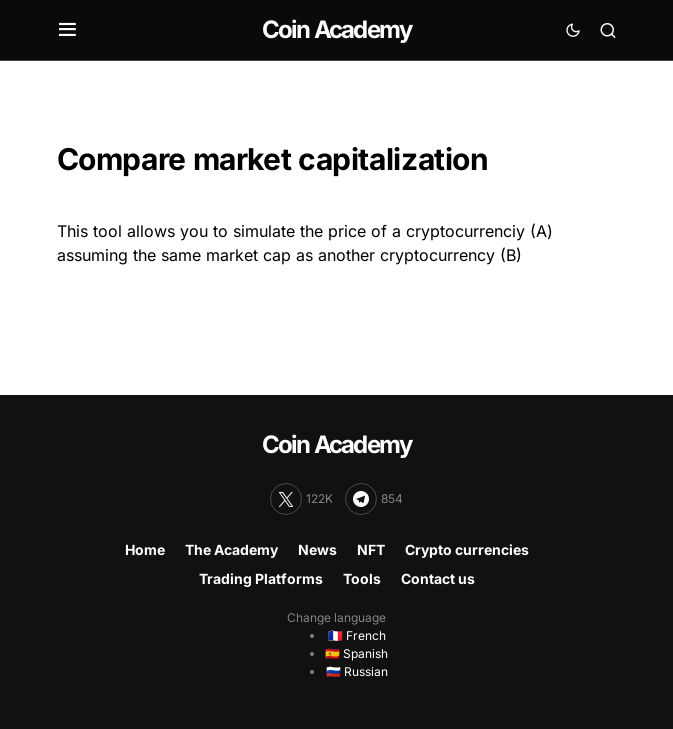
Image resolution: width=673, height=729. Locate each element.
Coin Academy (336, 29)
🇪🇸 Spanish (356, 653)
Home (145, 549)
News (317, 549)
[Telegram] (374, 499)
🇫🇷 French (357, 635)
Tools (362, 578)
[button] (67, 30)
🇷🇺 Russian (357, 671)
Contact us (438, 578)
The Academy (231, 549)
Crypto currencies (467, 549)
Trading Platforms (261, 578)
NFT (371, 549)
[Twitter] (301, 499)
